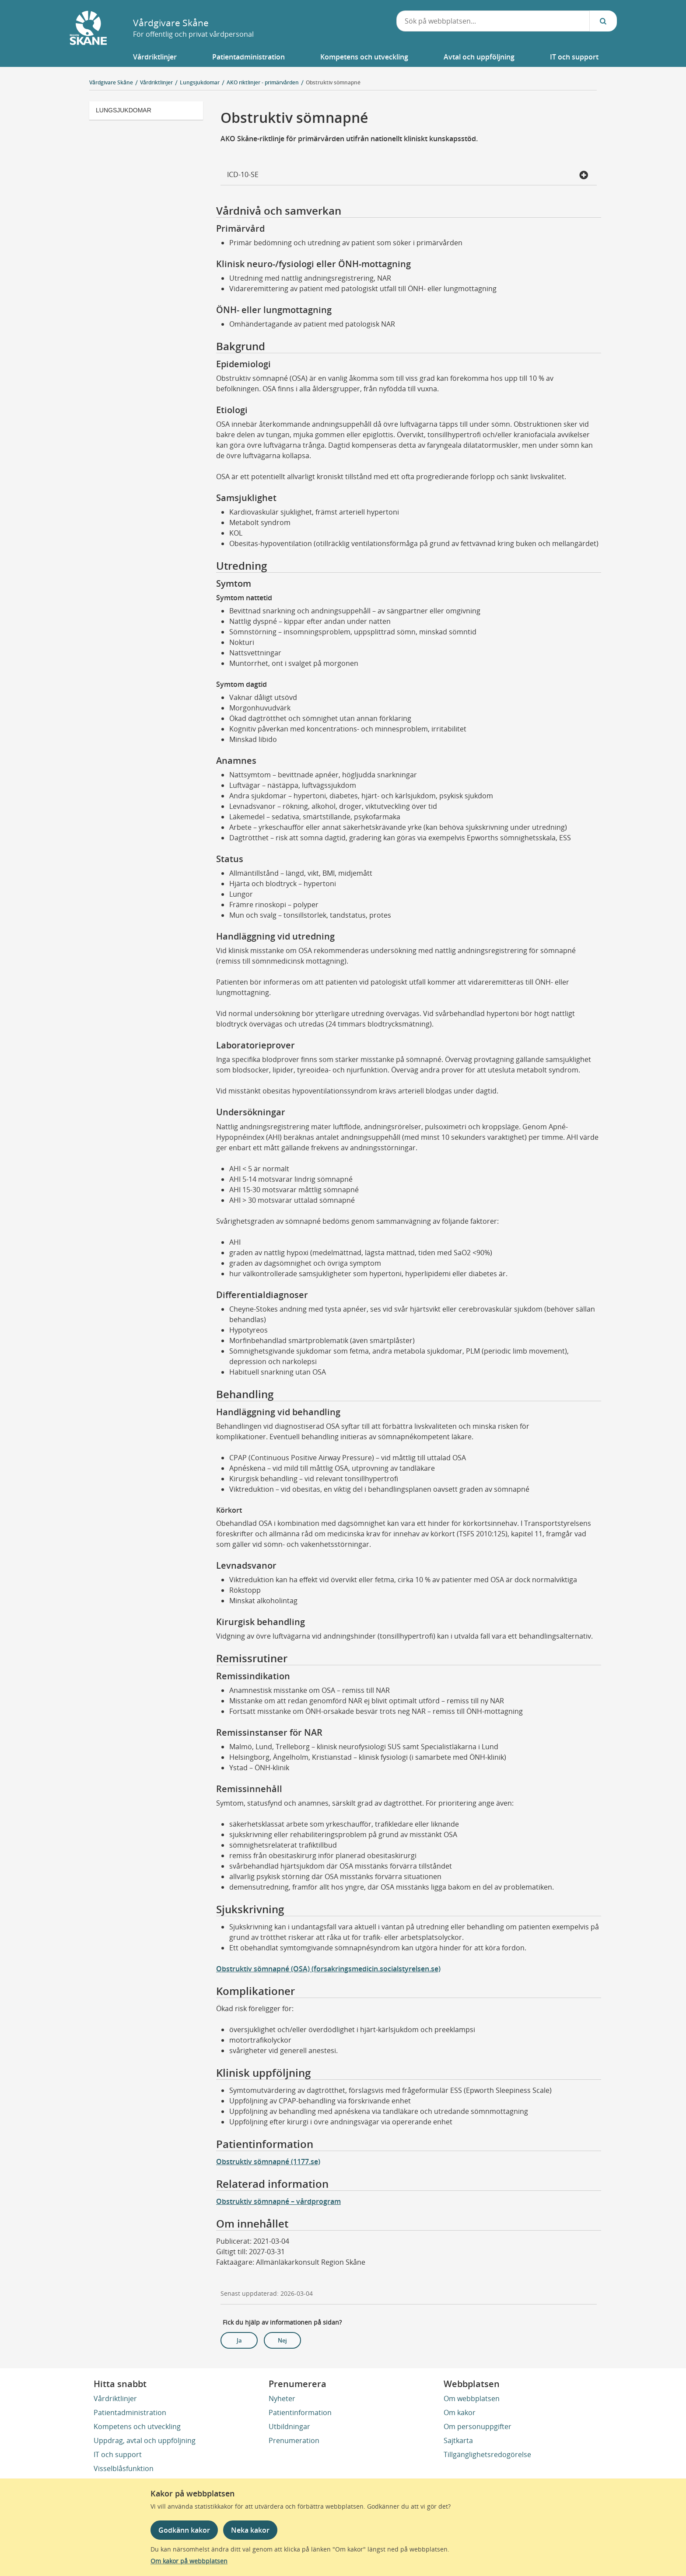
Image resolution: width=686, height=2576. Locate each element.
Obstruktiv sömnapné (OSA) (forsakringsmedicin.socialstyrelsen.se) (328, 1969)
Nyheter (282, 2398)
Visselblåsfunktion (124, 2468)
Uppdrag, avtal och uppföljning (145, 2440)
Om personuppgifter (477, 2426)
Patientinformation (300, 2412)
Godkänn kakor (184, 2530)
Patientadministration (130, 2412)
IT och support (118, 2454)
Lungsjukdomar (123, 110)
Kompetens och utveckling (137, 2426)
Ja (239, 2340)
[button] (154, 57)
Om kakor (460, 2412)
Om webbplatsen (472, 2398)
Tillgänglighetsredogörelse (487, 2454)
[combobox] (493, 20)
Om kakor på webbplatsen (189, 2561)
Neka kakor (250, 2530)
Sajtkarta (458, 2440)
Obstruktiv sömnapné (333, 82)
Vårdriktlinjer (115, 2398)
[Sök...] (603, 20)
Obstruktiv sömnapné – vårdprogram (278, 2201)
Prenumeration (294, 2440)
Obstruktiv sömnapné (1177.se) (268, 2161)
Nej (282, 2340)
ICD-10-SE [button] (407, 175)
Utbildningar (289, 2426)
